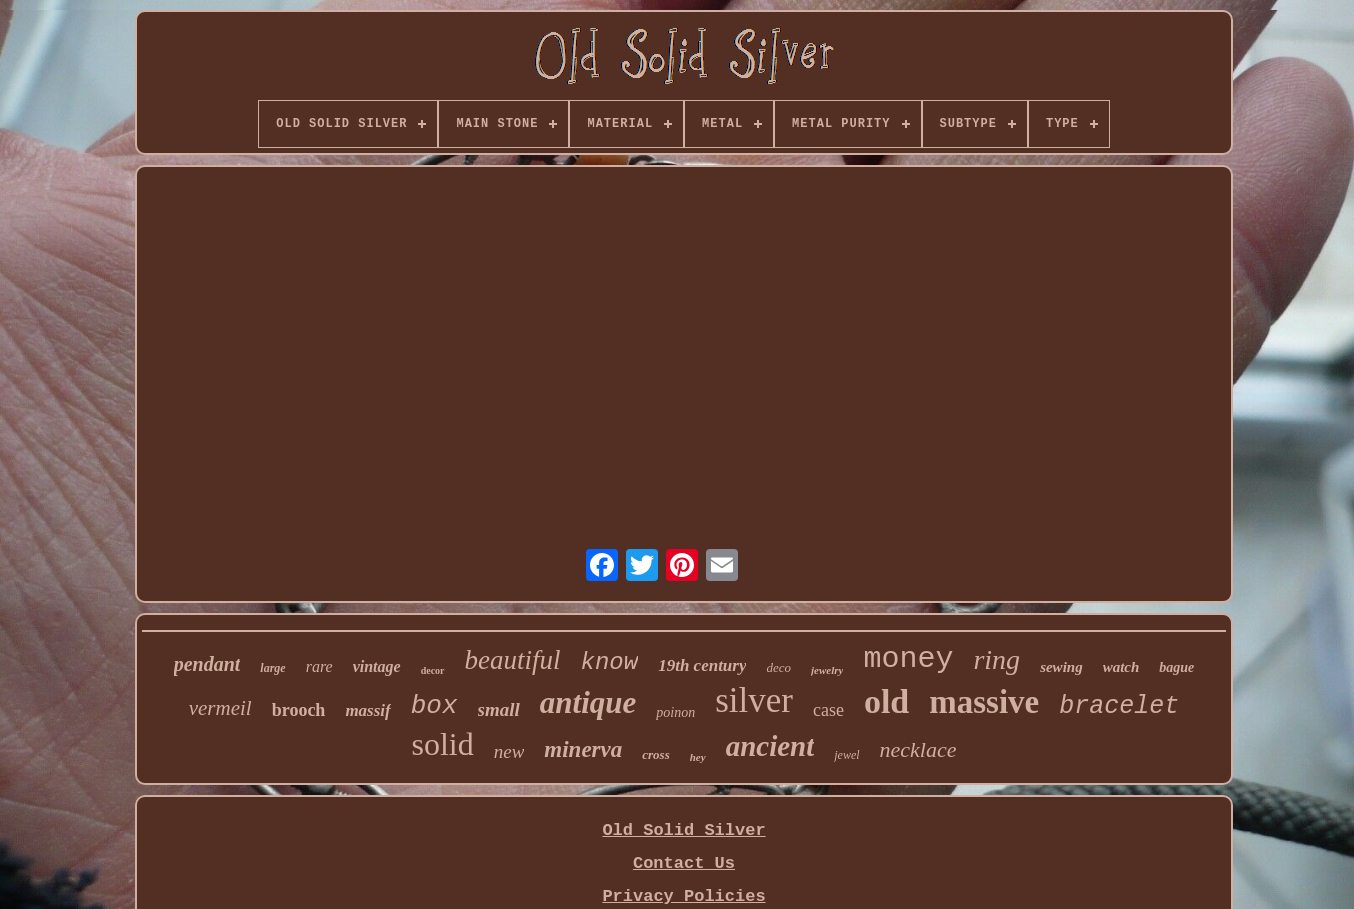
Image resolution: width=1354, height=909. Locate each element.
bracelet (1119, 706)
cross (655, 754)
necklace (918, 749)
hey (698, 757)
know (610, 662)
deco (778, 667)
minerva (583, 749)
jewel (846, 755)
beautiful (513, 660)
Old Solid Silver (683, 830)
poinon (675, 712)
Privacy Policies (683, 896)
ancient (770, 746)
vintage (377, 666)
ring (996, 659)
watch (1121, 667)
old (886, 701)
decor (433, 670)
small (499, 709)
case (828, 710)
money (908, 659)
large (272, 668)
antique (588, 702)
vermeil (220, 708)
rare (319, 666)
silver (754, 700)
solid (442, 744)
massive (984, 702)
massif (367, 710)
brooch (299, 710)
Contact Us (684, 863)
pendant (207, 664)
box (434, 706)
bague (1176, 667)
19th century (702, 665)
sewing (1061, 667)
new (509, 751)
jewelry (827, 670)
